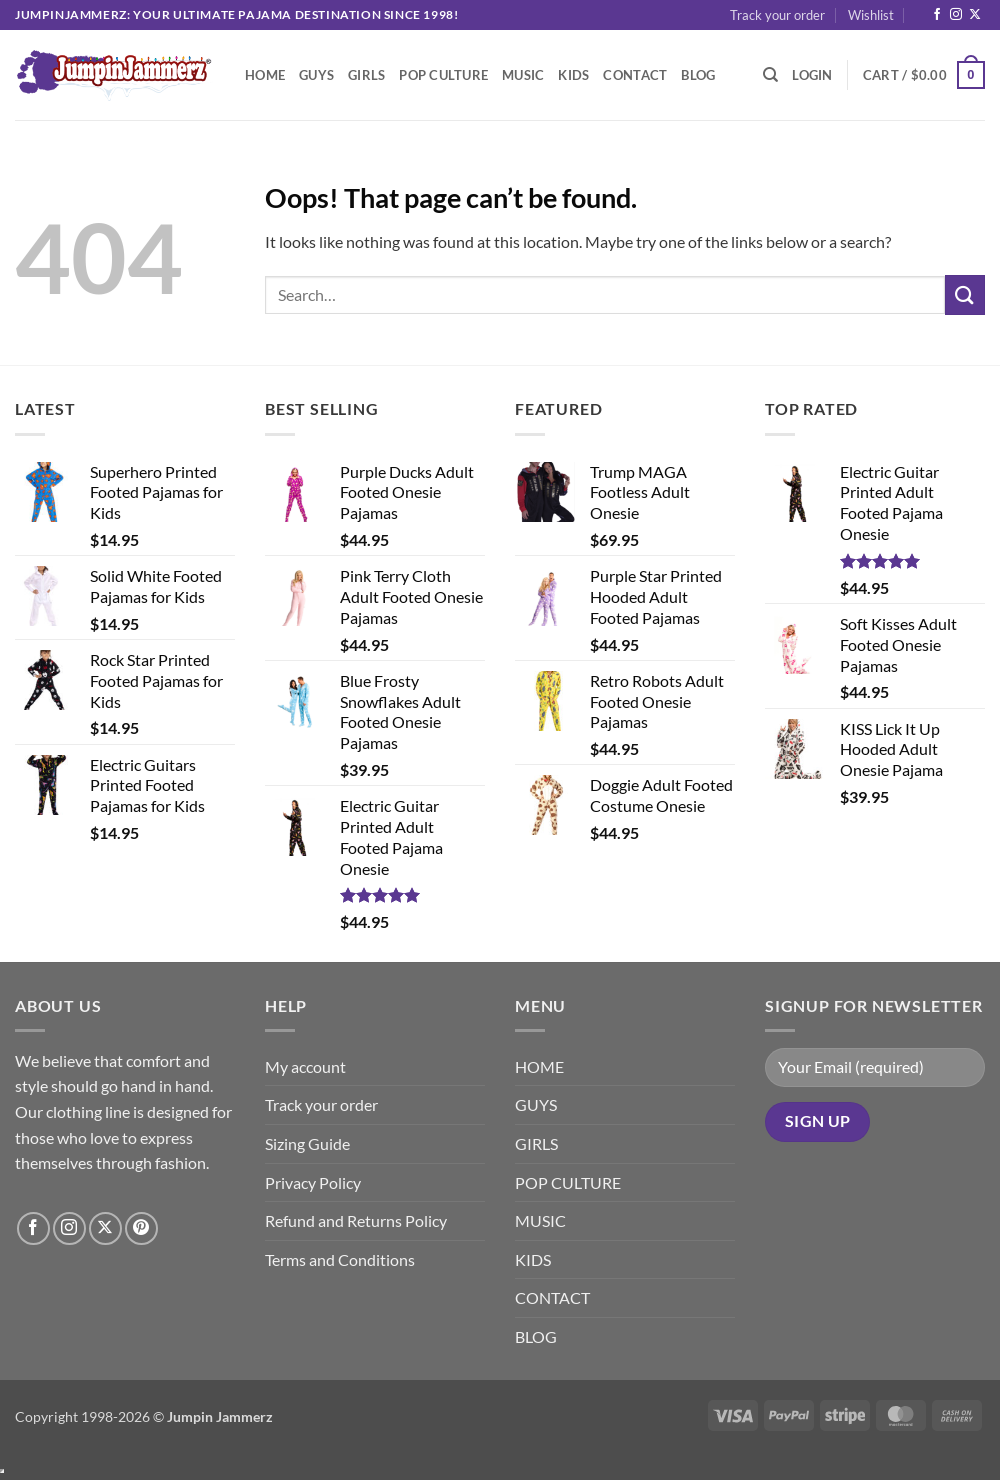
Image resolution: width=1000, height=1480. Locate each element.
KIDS (573, 75)
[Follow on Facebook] (937, 15)
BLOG (698, 75)
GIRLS (366, 75)
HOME (265, 75)
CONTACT (635, 75)
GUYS (316, 75)
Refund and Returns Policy (356, 1220)
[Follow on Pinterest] (141, 1228)
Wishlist (871, 15)
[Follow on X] (975, 15)
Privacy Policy (313, 1182)
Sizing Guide (307, 1143)
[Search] (770, 75)
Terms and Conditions (340, 1259)
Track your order (777, 15)
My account (305, 1066)
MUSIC (523, 75)
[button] (812, 75)
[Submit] (965, 294)
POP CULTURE (443, 75)
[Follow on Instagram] (956, 15)
